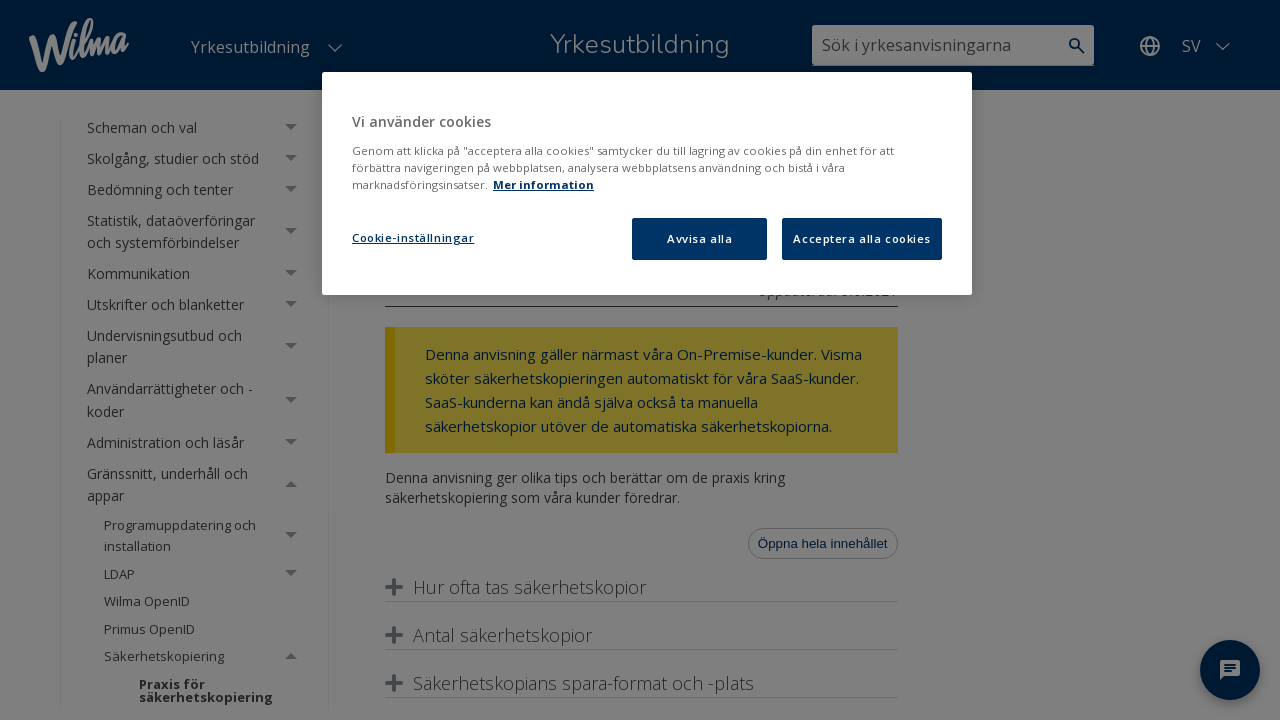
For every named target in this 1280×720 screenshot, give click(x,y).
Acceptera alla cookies (862, 238)
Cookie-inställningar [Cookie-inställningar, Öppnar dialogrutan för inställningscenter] (413, 237)
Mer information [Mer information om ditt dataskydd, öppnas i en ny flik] (543, 184)
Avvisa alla (699, 238)
